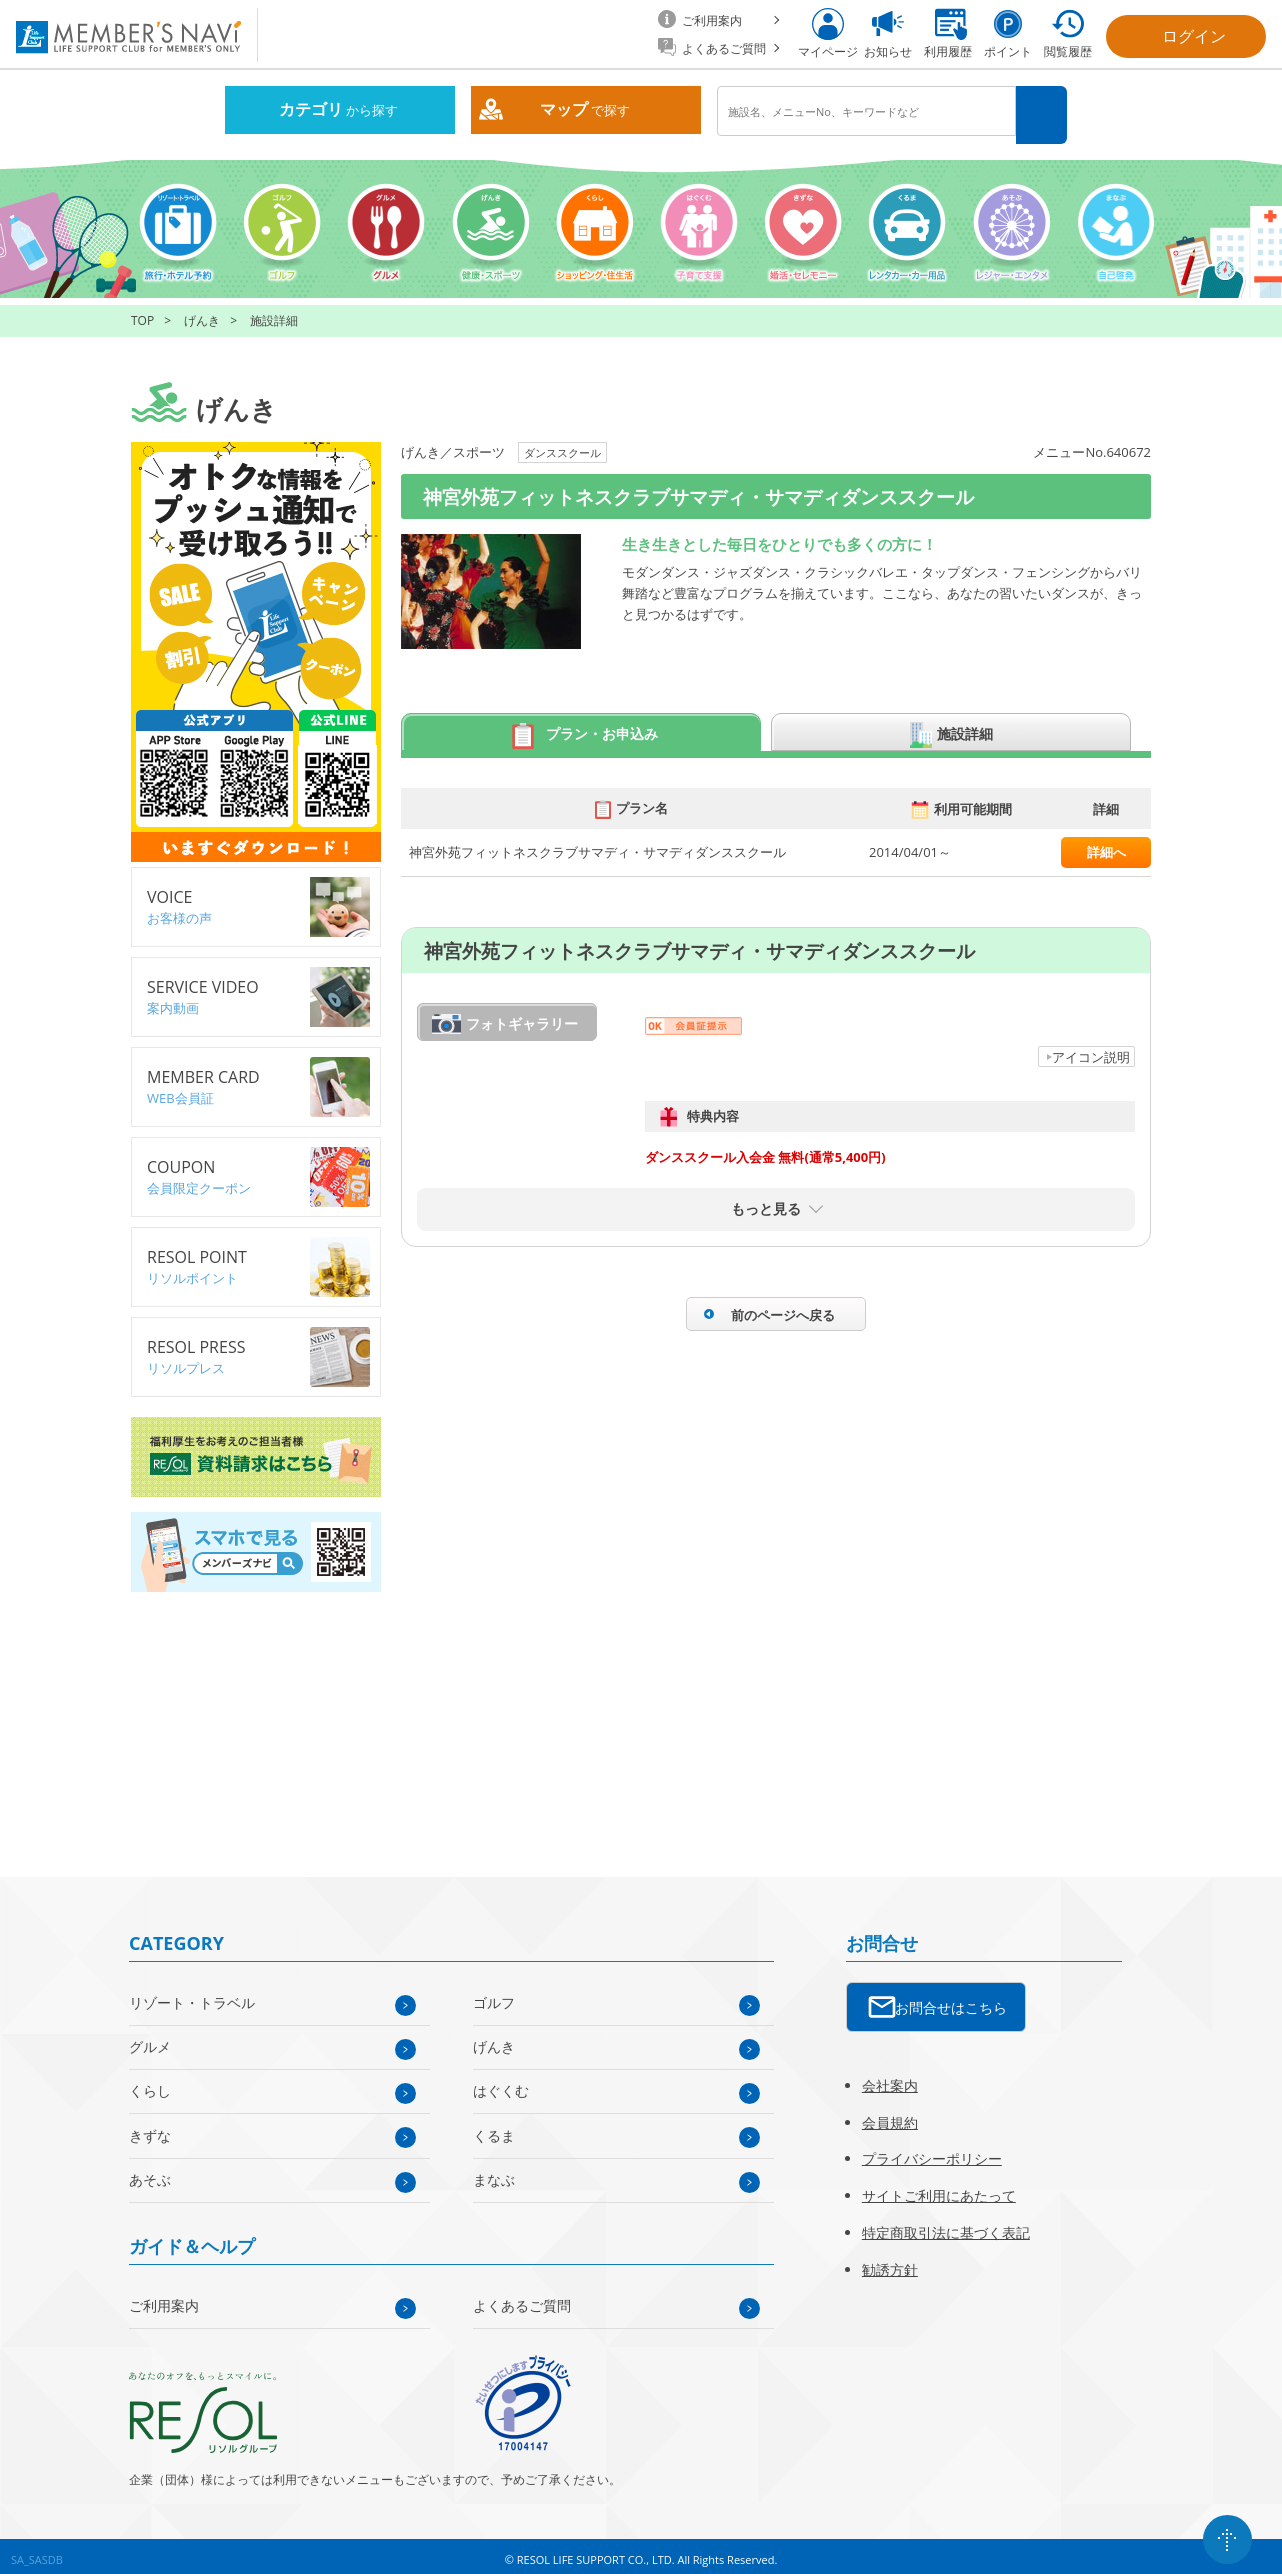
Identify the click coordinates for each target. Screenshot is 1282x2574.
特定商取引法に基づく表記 (946, 2224)
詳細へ (1106, 845)
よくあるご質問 (522, 2297)
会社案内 (890, 2077)
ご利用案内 (164, 2297)
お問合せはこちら (951, 1999)
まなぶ (494, 2171)
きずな (150, 2127)
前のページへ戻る (783, 1307)
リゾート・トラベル (192, 1994)
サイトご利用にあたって (939, 2187)
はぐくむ (501, 2083)
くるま (494, 2127)
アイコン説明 (1091, 1049)
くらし (150, 2083)
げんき (202, 313)
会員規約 (890, 2114)
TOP (142, 313)
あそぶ (150, 2171)
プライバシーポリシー (932, 2151)
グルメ (150, 2038)
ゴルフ (494, 1994)
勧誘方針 (890, 2261)
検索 (1044, 111)
